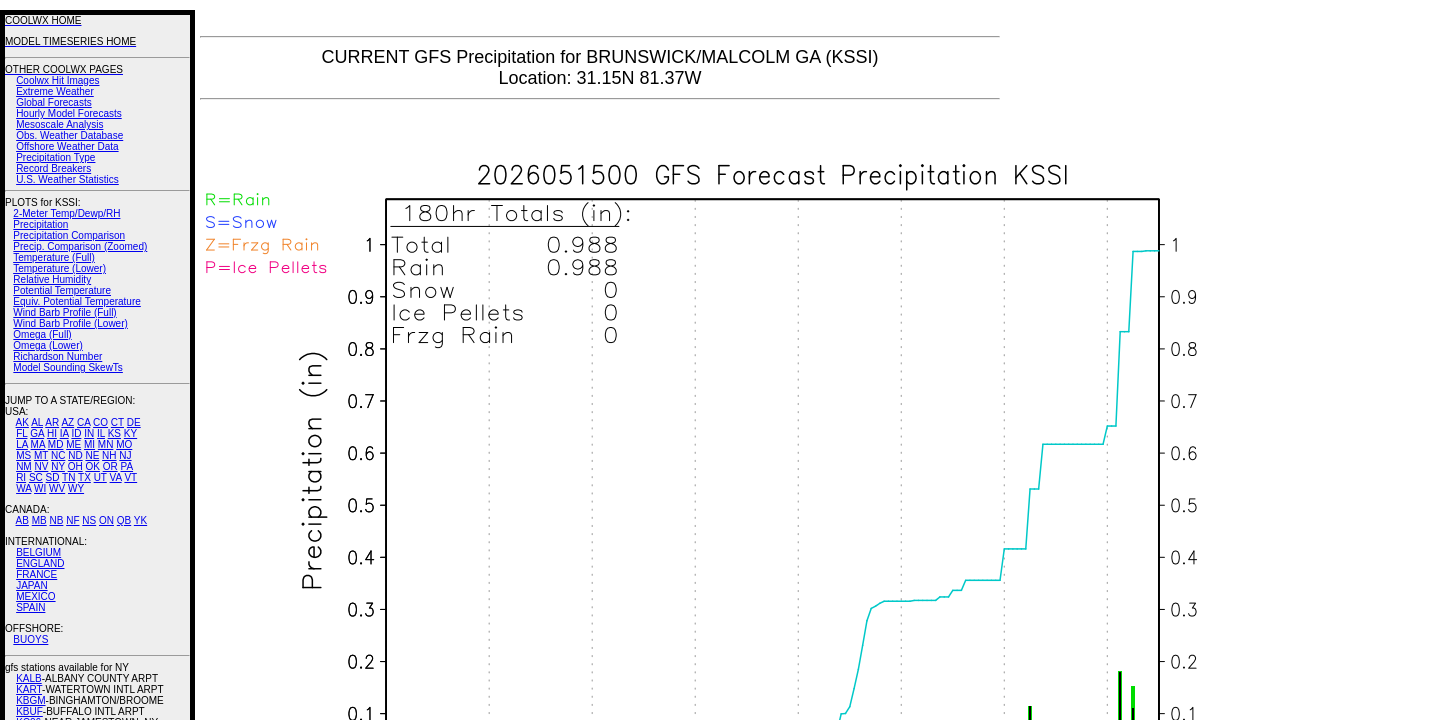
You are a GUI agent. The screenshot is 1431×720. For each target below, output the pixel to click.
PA (126, 466)
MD (56, 444)
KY (130, 433)
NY (58, 466)
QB (124, 520)
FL (21, 433)
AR (52, 422)
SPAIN (30, 607)
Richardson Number (57, 356)
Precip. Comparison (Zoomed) (80, 246)
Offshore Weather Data (67, 146)
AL (37, 422)
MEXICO (35, 596)
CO (100, 422)
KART (29, 689)
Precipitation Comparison (69, 235)
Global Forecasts (54, 102)
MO (124, 444)
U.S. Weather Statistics (67, 179)
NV (41, 466)
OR (110, 466)
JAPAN (32, 585)
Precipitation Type (55, 157)
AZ (67, 422)
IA (64, 433)
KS (114, 433)
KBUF (29, 711)
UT (100, 477)
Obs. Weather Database (69, 135)
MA (38, 444)
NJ (125, 455)
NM (24, 466)
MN (106, 444)
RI (21, 477)
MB (39, 520)
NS (89, 520)
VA (116, 477)
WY (76, 488)
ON (106, 520)
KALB (29, 678)
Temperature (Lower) (59, 268)
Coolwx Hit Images (57, 80)
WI (40, 488)
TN (68, 477)
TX (84, 477)
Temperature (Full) (54, 257)
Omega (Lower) (47, 345)
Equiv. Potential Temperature (76, 301)
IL (101, 433)
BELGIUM (38, 552)
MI (89, 444)
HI (52, 433)
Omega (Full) (42, 334)
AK (22, 422)
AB (22, 520)
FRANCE (36, 574)
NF (72, 520)
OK (92, 466)
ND (75, 455)
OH (75, 466)
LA (22, 444)
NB (56, 520)
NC (58, 455)
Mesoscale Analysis (59, 124)
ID (76, 433)
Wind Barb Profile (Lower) (70, 323)
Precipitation (40, 224)
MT (41, 455)
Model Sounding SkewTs (68, 367)
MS (23, 455)
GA (37, 433)
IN (89, 433)
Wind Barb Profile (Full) (64, 312)
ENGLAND (40, 563)
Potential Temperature (62, 290)
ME (73, 444)
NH (109, 455)
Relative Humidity (52, 279)
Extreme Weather (55, 91)
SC (36, 477)
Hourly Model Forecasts (69, 113)
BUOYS (30, 639)
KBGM (30, 700)
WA (23, 488)
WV (57, 488)
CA (83, 422)
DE (134, 422)
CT (117, 422)
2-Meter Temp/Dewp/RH (66, 213)
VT (130, 477)
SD (53, 477)
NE (92, 455)
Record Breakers (53, 168)
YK (140, 520)
